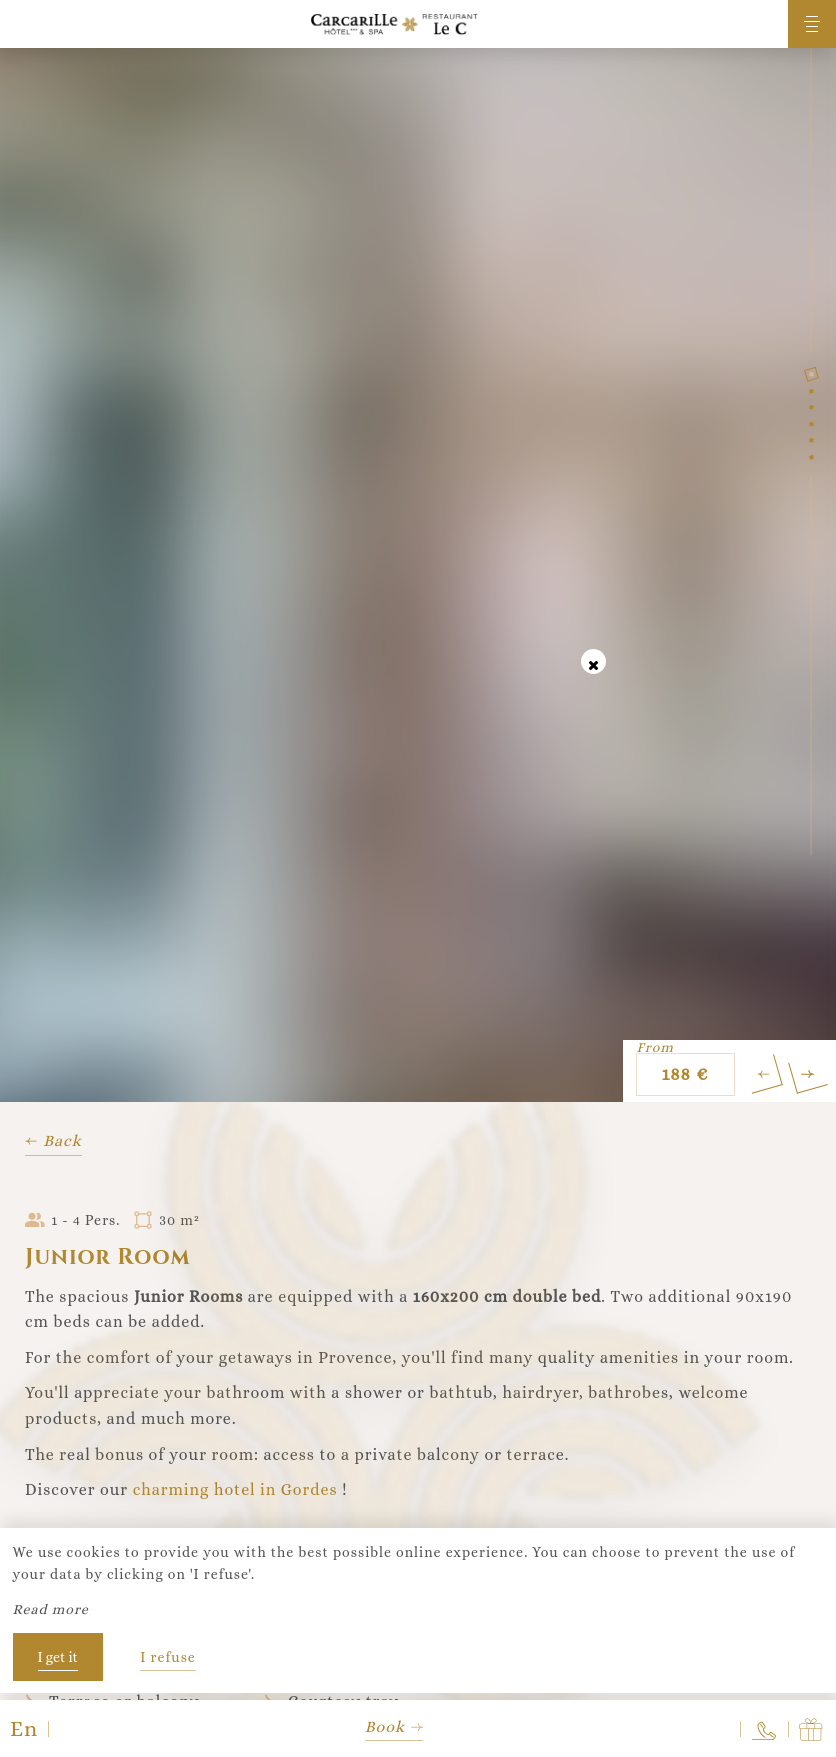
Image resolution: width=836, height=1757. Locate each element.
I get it (58, 1657)
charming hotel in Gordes (235, 1489)
